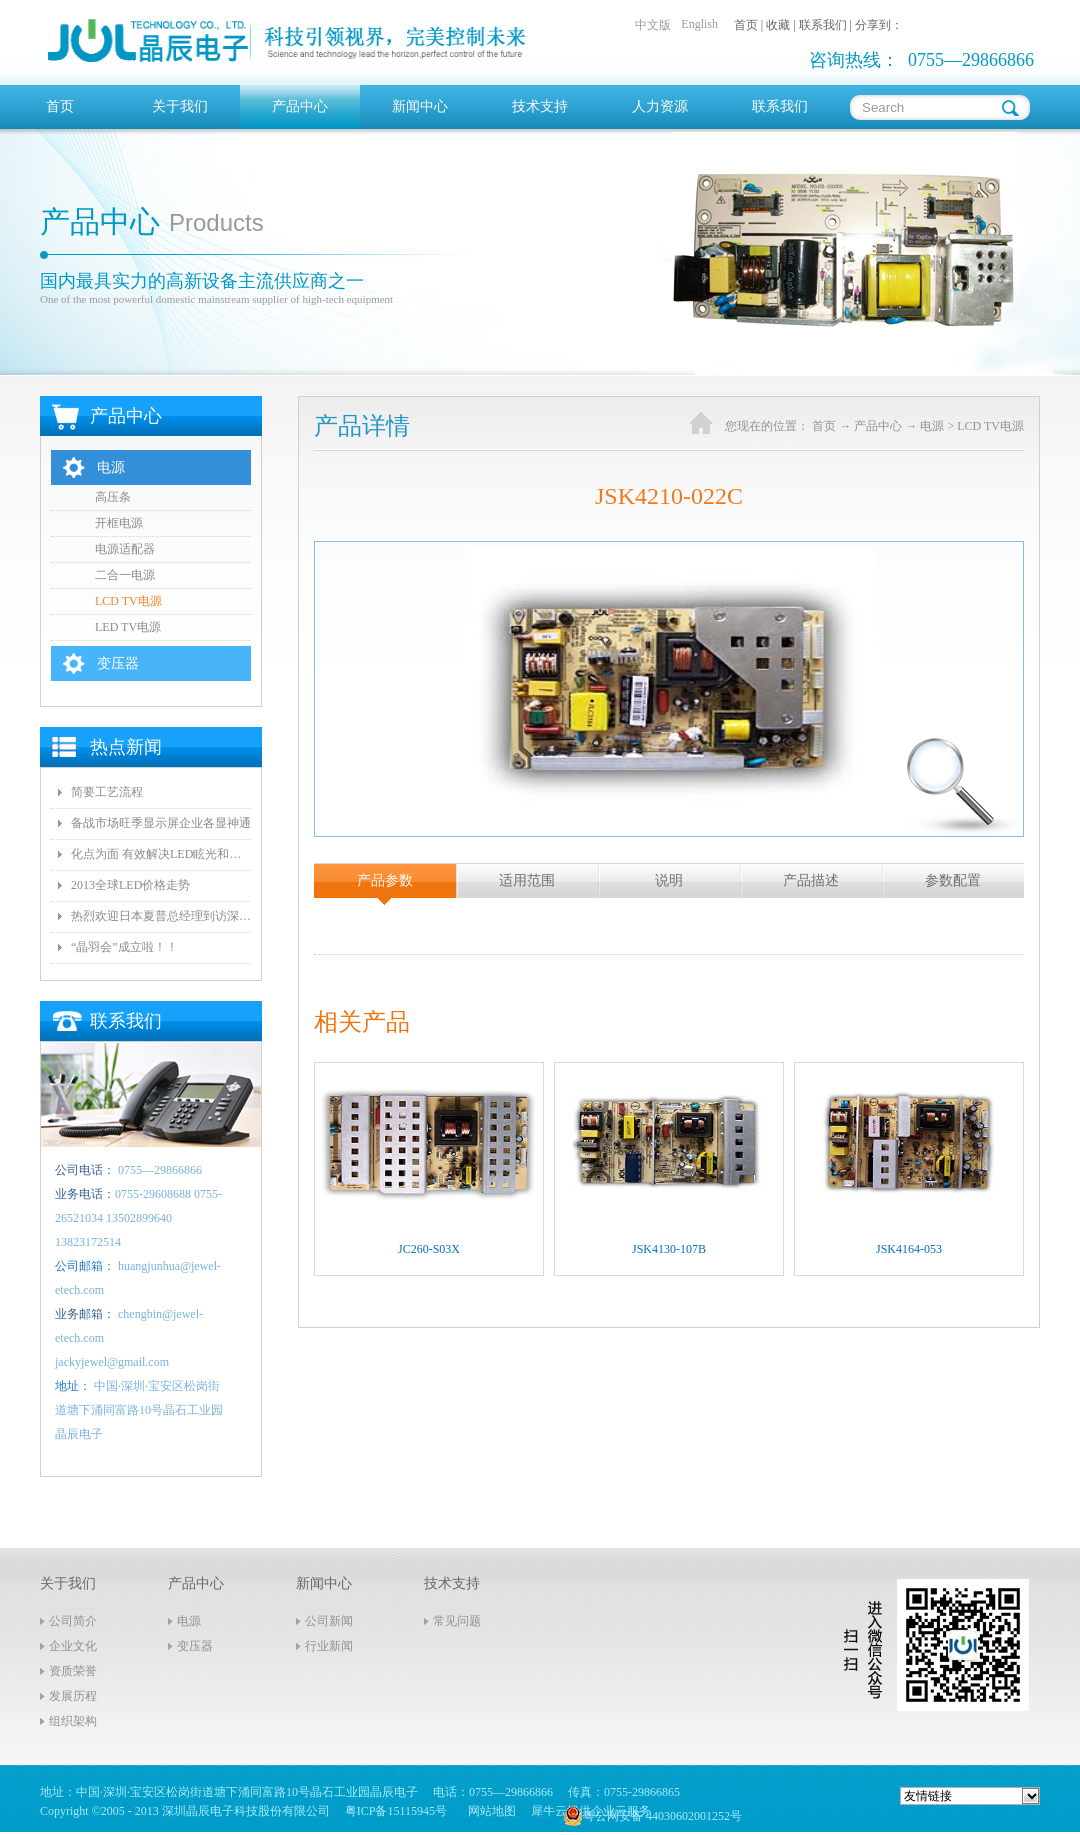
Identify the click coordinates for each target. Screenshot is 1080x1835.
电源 (932, 426)
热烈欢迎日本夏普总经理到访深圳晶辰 (161, 916)
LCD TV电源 (990, 426)
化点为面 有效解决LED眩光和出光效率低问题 (161, 854)
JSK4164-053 (909, 1249)
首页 (60, 106)
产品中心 (878, 426)
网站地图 (489, 1811)
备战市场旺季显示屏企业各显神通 (161, 823)
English (699, 24)
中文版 (653, 25)
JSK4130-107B (669, 1249)
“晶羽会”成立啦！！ (124, 947)
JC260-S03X (429, 1249)
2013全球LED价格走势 (130, 885)
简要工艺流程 (107, 792)
